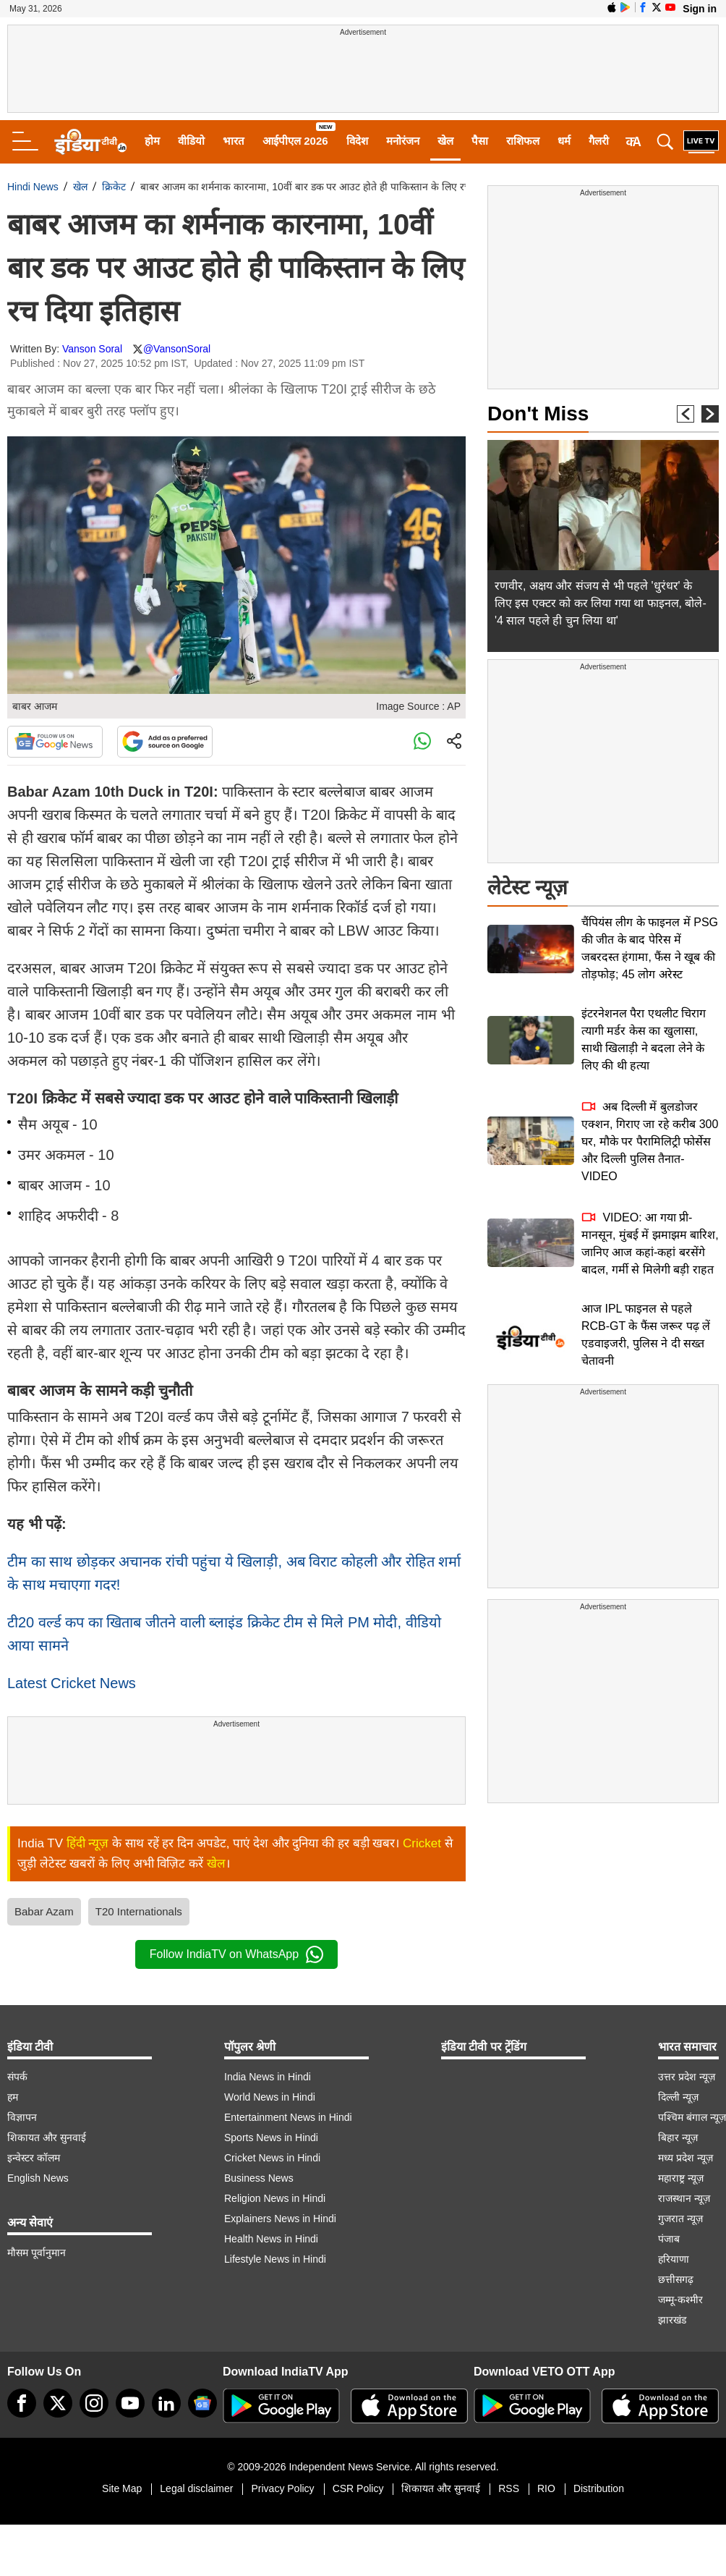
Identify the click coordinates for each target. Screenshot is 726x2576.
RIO (546, 2488)
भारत (233, 141)
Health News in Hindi (271, 2239)
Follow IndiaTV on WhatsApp (236, 1954)
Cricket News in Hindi (272, 2158)
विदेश (357, 141)
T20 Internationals (138, 1911)
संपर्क (17, 2077)
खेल (445, 141)
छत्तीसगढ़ (675, 2279)
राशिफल (522, 141)
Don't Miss (538, 413)
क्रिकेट (114, 186)
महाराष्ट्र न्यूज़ (681, 2178)
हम (12, 2097)
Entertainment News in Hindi (288, 2117)
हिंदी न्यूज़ (88, 1843)
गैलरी (599, 141)
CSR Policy (358, 2488)
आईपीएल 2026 (295, 141)
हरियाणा (673, 2259)
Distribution (598, 2488)
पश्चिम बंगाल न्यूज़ (692, 2117)
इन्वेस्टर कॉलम (33, 2158)
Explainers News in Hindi (280, 2218)
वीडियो (191, 141)
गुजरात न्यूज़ (680, 2218)
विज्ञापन (22, 2117)
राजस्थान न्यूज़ (684, 2198)
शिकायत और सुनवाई (46, 2137)
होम (152, 141)
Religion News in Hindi (274, 2198)
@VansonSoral (176, 349)
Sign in (700, 8)
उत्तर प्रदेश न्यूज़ (686, 2077)
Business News (259, 2178)
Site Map (122, 2488)
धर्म (564, 141)
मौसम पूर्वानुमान (36, 2252)
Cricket (422, 1843)
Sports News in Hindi (271, 2137)
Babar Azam (44, 1911)
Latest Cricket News (71, 1683)
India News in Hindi (267, 2077)
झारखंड (672, 2320)
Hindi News (33, 186)
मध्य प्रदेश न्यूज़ (685, 2158)
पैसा (479, 141)
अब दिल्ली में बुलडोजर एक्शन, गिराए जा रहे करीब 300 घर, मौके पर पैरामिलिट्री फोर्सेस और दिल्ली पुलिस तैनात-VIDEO (649, 1141)
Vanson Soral (92, 349)
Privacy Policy (282, 2488)
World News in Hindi (269, 2097)
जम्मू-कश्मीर (680, 2299)
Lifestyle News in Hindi (275, 2259)
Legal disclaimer (196, 2488)
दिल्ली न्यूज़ (678, 2097)
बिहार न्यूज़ (678, 2137)
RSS (508, 2488)
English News (38, 2178)
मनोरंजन (402, 141)
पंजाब (669, 2239)
